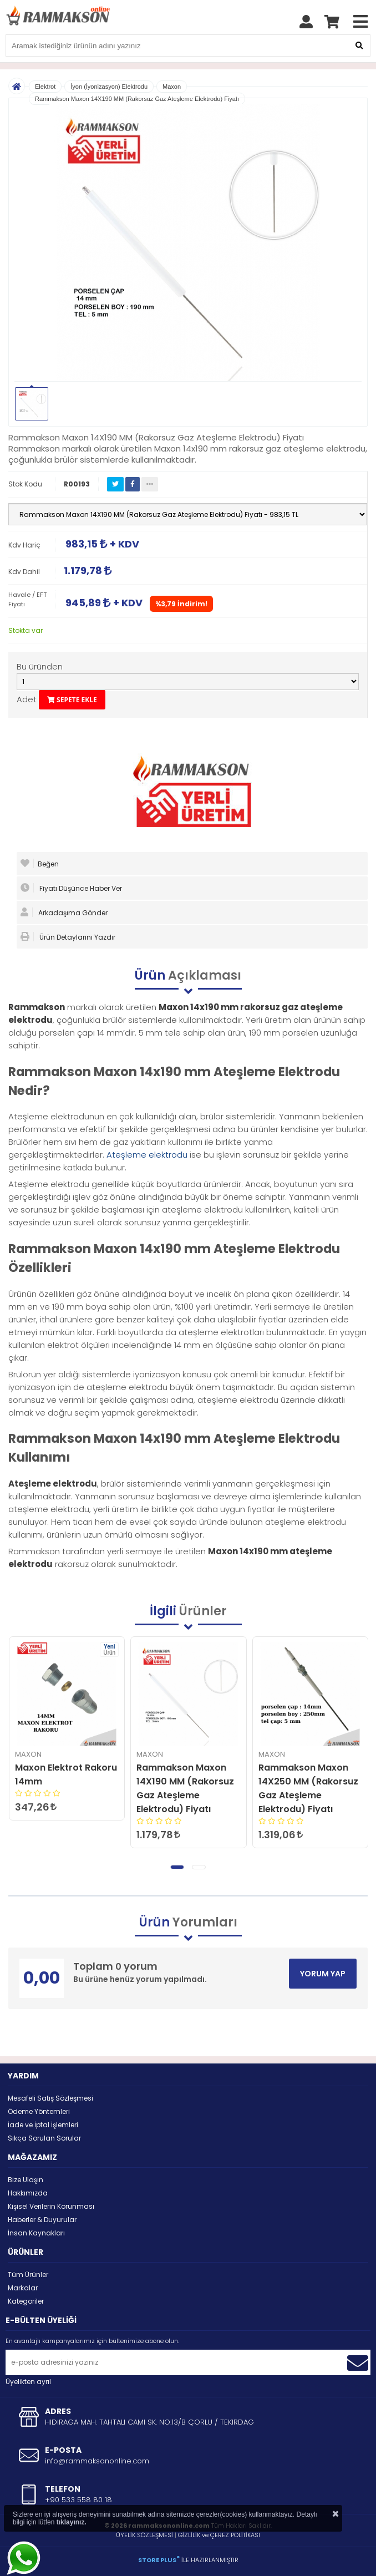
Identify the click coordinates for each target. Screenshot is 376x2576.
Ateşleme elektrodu (146, 1154)
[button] (177, 1867)
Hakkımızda (28, 2193)
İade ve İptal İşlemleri (43, 2124)
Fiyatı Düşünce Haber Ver (71, 888)
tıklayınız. (72, 2522)
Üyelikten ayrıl (28, 2381)
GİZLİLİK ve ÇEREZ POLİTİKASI (219, 2535)
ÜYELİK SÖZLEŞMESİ (144, 2535)
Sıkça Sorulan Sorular (44, 2138)
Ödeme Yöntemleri (39, 2111)
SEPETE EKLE (72, 699)
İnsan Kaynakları (36, 2233)
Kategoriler (26, 2301)
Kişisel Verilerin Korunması (51, 2206)
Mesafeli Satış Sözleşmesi (50, 2098)
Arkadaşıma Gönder (64, 912)
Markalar (23, 2288)
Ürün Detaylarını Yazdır (68, 937)
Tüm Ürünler (28, 2274)
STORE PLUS (159, 2559)
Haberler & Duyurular (42, 2219)
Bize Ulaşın (25, 2179)
